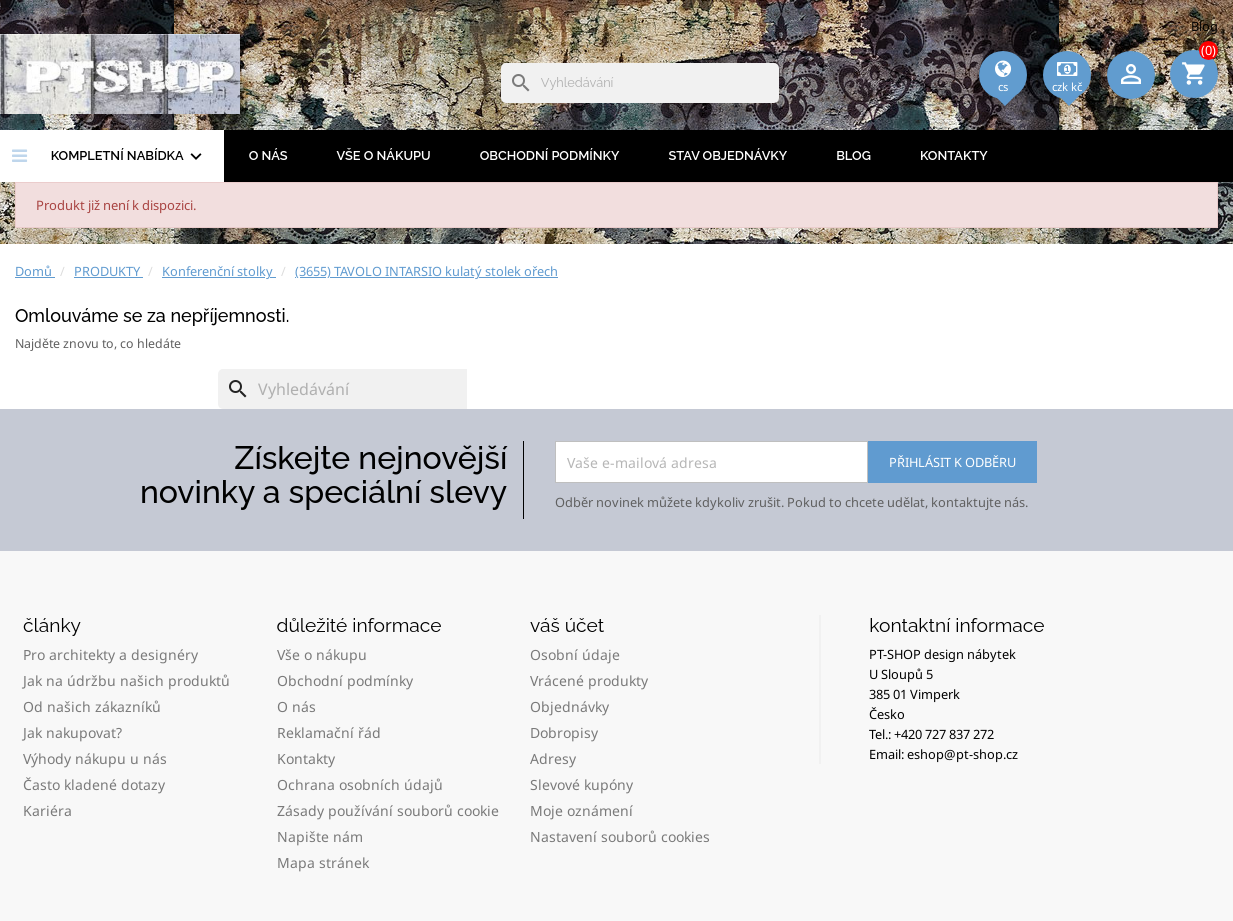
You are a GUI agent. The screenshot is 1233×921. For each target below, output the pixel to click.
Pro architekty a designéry (110, 654)
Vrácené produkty (589, 680)
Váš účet (567, 625)
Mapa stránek (323, 862)
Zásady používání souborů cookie (388, 810)
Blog (1204, 26)
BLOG (853, 155)
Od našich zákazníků (92, 706)
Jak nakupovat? (72, 732)
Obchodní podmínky (550, 155)
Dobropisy (564, 732)
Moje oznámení (581, 810)
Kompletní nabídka (129, 157)
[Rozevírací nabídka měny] (1067, 101)
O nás (268, 155)
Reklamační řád (329, 732)
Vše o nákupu (384, 155)
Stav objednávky (727, 155)
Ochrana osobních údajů (360, 784)
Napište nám (320, 836)
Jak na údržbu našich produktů (126, 680)
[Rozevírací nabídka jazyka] (1003, 101)
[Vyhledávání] (640, 83)
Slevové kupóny (581, 784)
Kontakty (954, 155)
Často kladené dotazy (94, 784)
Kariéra (47, 810)
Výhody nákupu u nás (95, 758)
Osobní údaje (575, 654)
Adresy (553, 758)
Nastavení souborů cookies (620, 836)
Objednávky (569, 706)
